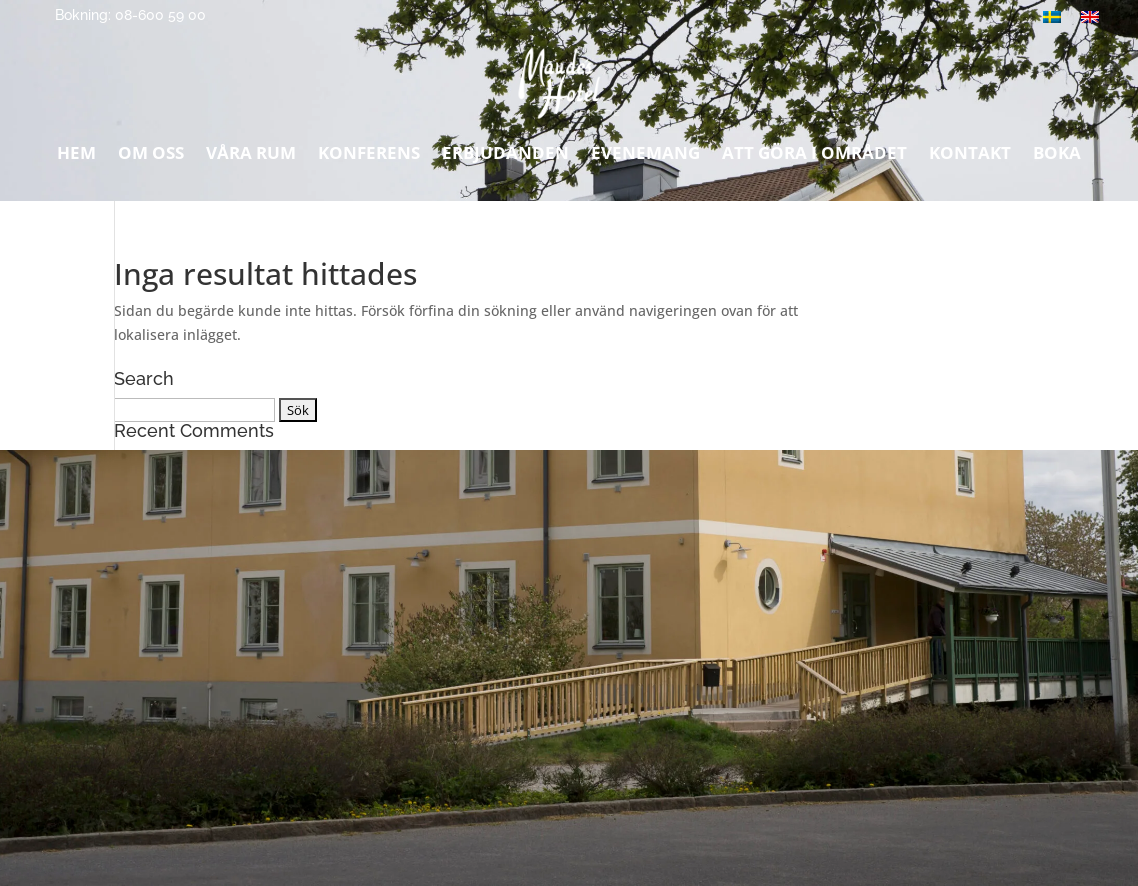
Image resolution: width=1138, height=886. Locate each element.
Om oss (151, 158)
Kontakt (970, 158)
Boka (1057, 158)
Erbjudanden (505, 158)
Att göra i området (814, 158)
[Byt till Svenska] (1052, 16)
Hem (76, 158)
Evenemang (645, 158)
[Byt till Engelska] (1090, 16)
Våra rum (251, 158)
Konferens (369, 158)
